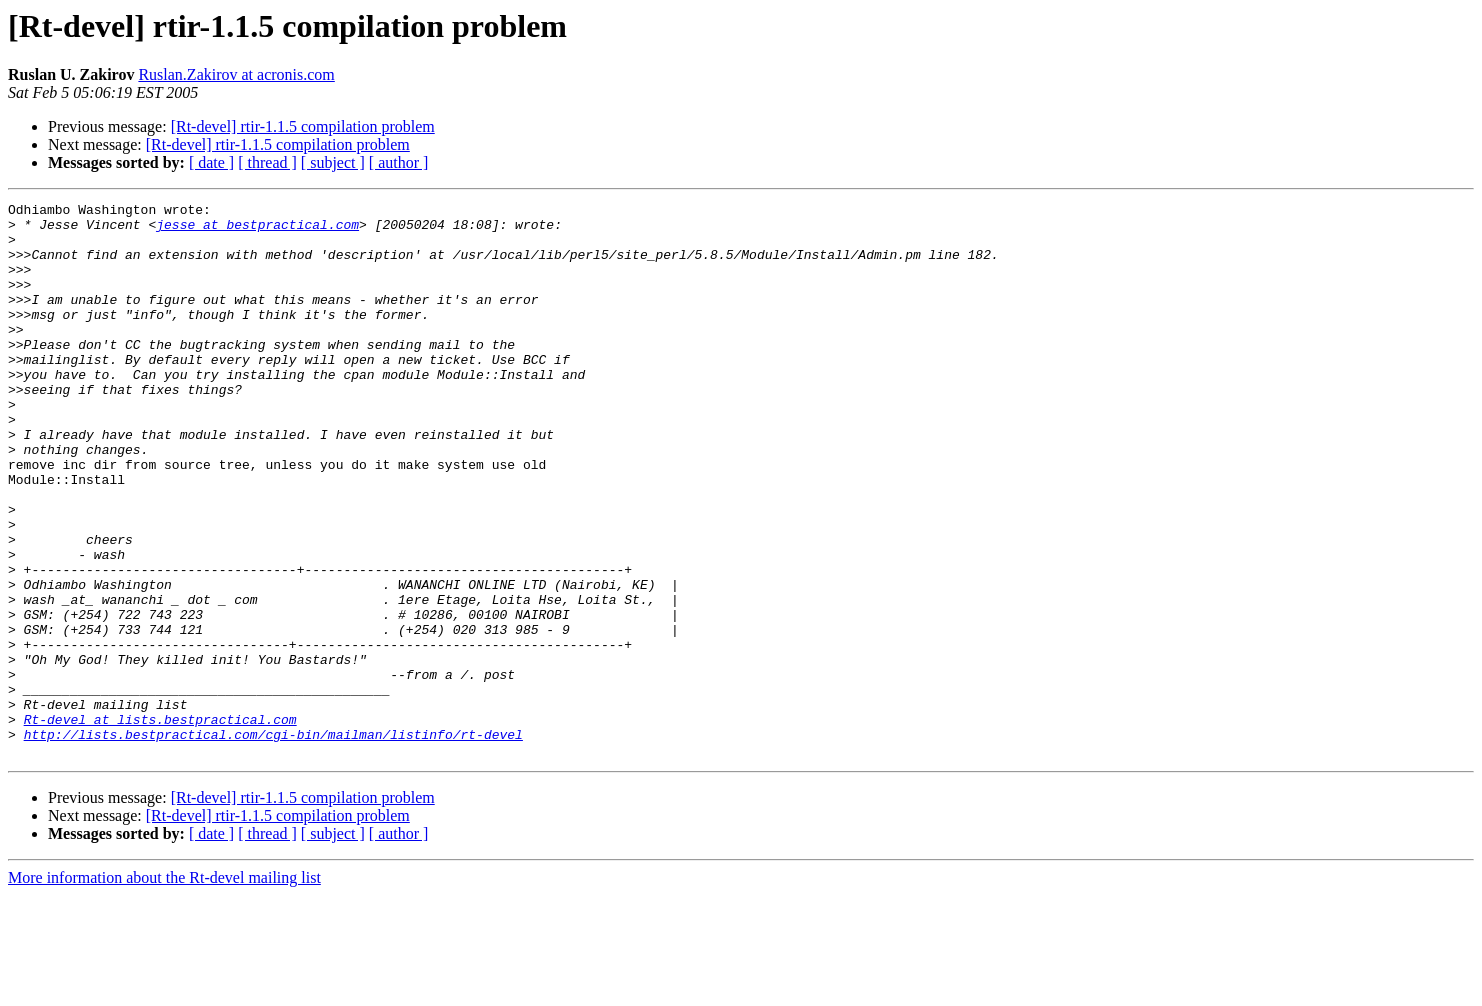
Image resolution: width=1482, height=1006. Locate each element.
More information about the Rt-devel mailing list (164, 988)
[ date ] (211, 162)
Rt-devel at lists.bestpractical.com (160, 824)
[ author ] (399, 162)
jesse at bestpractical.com (257, 230)
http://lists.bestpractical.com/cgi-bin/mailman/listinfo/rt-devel (273, 842)
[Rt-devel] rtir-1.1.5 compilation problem (303, 126)
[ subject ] (333, 162)
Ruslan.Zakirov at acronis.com (236, 74)
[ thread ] (267, 162)
